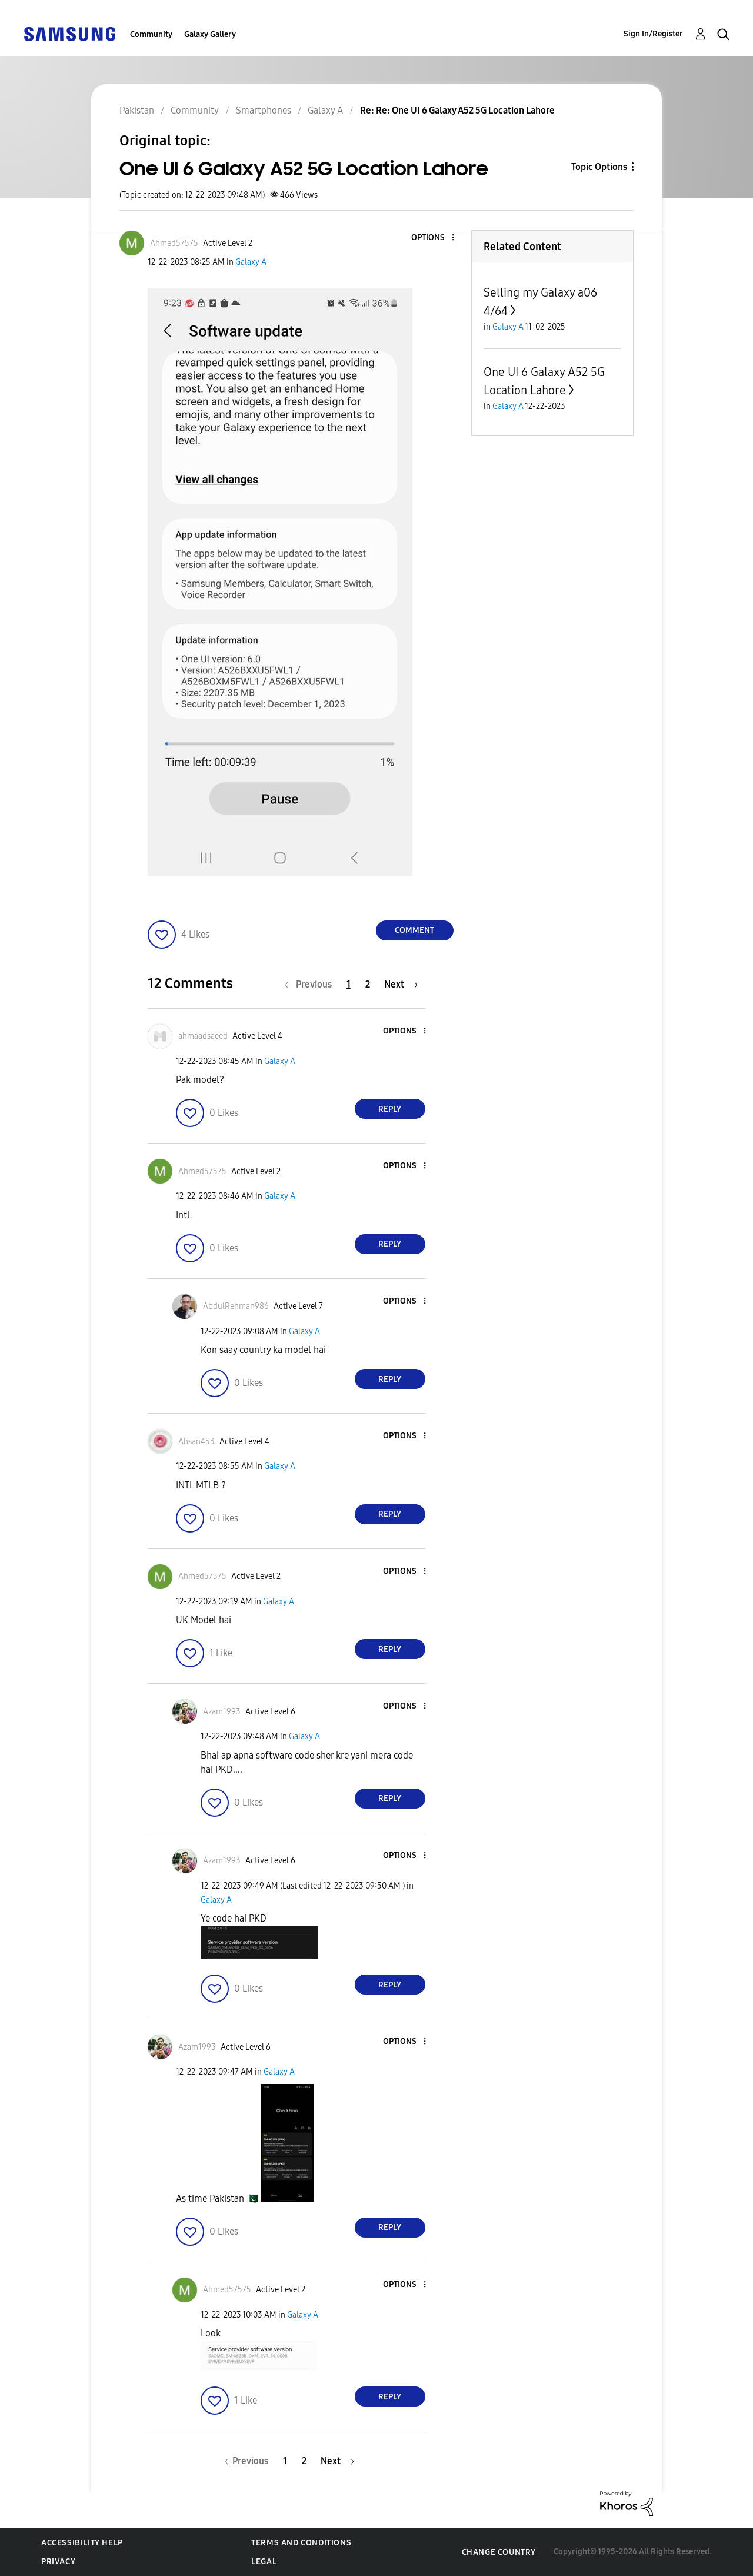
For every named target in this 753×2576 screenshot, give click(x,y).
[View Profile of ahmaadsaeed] (203, 1036)
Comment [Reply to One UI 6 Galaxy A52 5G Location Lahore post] (414, 930)
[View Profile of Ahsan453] (196, 1442)
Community (151, 34)
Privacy (58, 2562)
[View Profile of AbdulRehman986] (236, 1306)
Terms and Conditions (301, 2543)
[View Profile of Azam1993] (222, 1712)
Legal (263, 2562)
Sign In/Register (653, 34)
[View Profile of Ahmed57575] (174, 243)
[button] (433, 238)
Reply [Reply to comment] (389, 1109)
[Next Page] (400, 984)
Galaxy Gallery (210, 34)
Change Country (499, 2552)
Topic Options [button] (599, 166)
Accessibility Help (82, 2543)
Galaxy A (250, 262)
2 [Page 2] (367, 984)
